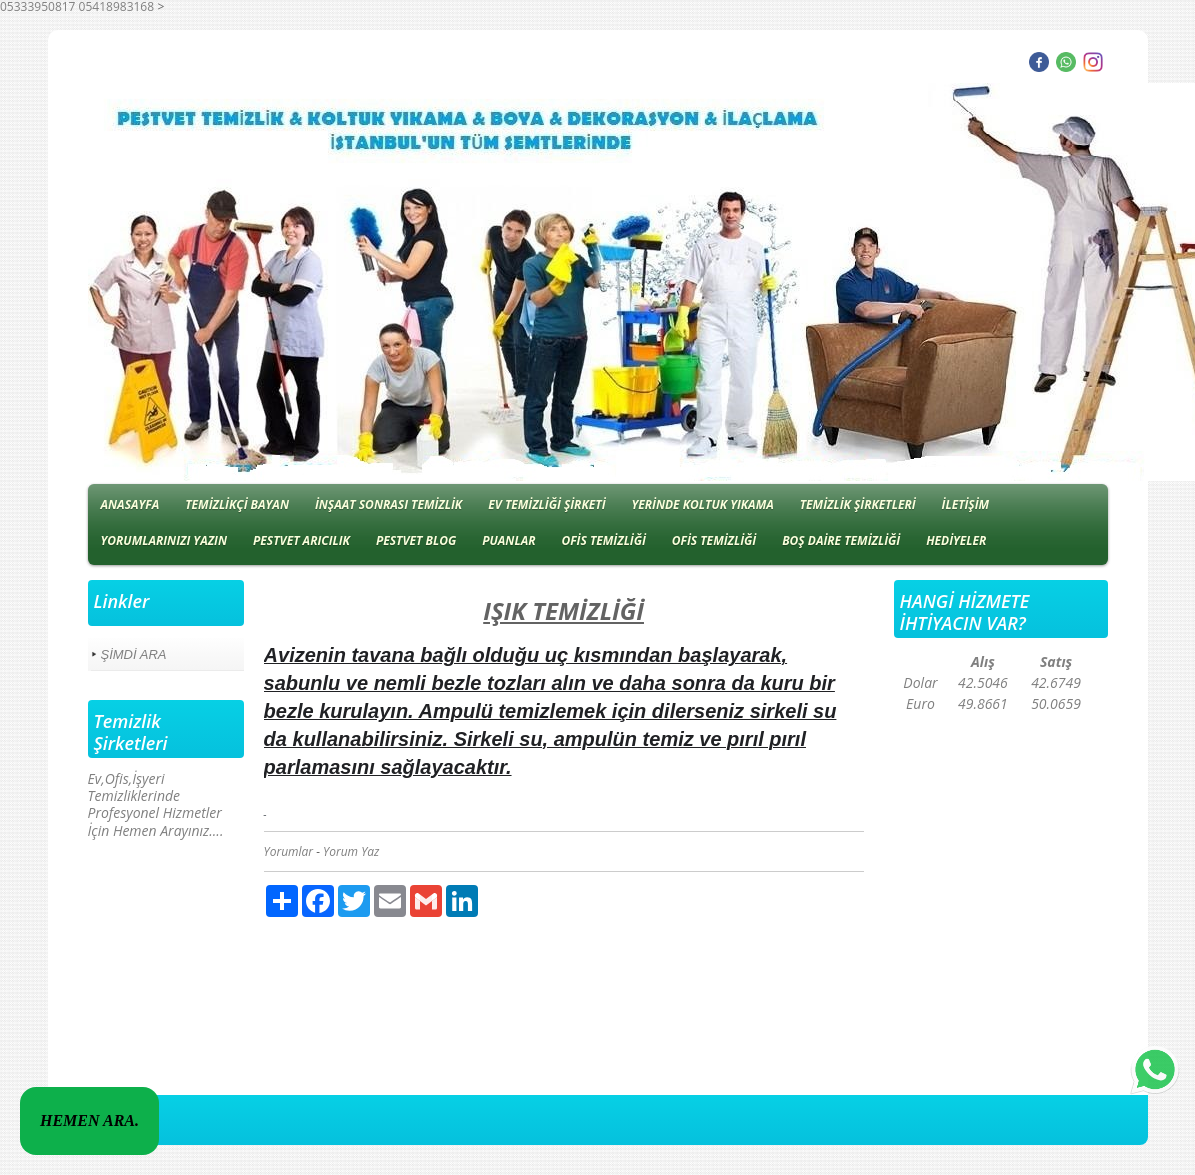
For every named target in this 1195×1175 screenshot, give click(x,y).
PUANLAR (508, 540)
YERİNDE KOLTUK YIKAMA (702, 504)
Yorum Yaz (351, 851)
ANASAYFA (130, 504)
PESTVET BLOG (416, 540)
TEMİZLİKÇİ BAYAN (237, 504)
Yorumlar (289, 851)
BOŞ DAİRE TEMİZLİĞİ (841, 540)
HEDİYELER (956, 540)
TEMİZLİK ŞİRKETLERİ (858, 504)
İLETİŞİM (966, 504)
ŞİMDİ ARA (134, 654)
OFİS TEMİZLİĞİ (603, 540)
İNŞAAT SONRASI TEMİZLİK (388, 504)
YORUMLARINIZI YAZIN (164, 540)
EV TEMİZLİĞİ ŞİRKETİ (546, 504)
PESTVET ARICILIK (301, 540)
